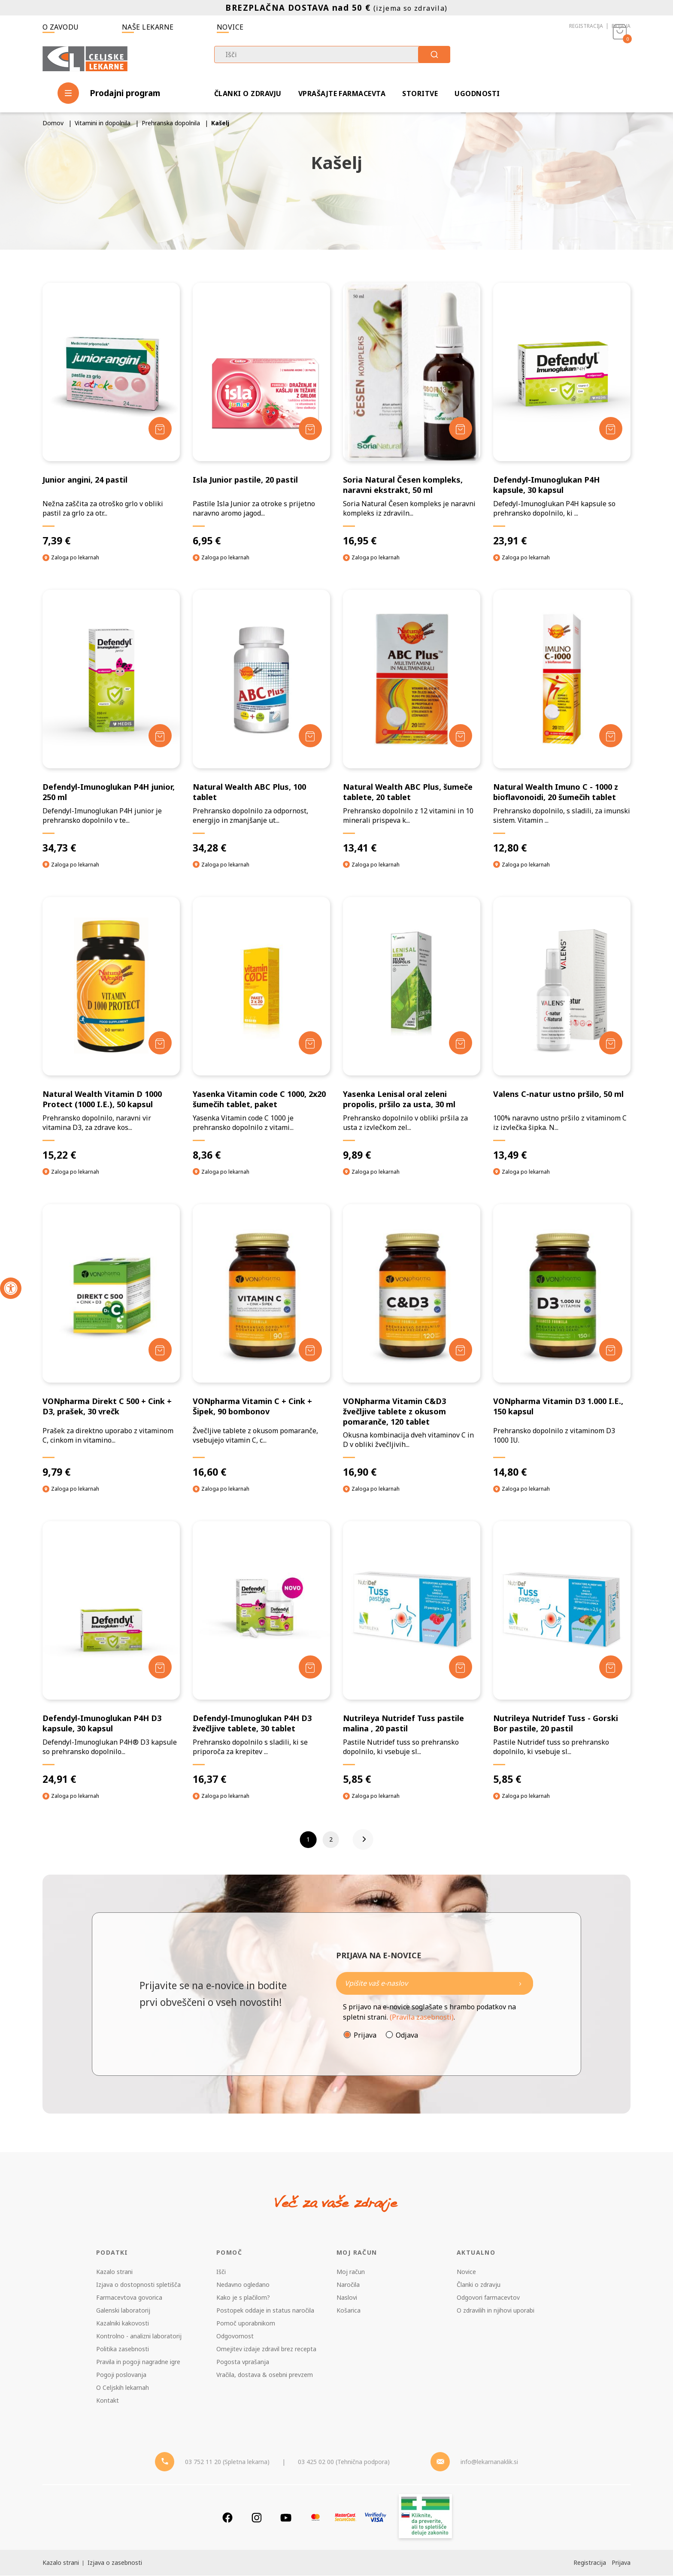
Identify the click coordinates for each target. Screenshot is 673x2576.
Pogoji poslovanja (121, 2375)
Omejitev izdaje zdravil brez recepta (266, 2349)
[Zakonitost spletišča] (425, 2518)
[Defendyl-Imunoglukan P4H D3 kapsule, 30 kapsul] (111, 1653)
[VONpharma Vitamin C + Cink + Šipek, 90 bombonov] (261, 1341)
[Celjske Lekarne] (84, 57)
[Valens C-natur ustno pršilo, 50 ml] (562, 1029)
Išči (221, 2272)
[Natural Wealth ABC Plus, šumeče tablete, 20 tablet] (411, 722)
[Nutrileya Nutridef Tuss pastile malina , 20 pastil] (411, 1653)
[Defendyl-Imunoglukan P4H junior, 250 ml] (111, 722)
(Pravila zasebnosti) (422, 2017)
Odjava (407, 2035)
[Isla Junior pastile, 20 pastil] (261, 415)
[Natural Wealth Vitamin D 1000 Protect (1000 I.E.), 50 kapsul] (111, 1029)
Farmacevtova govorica (129, 2298)
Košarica (348, 2311)
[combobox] (332, 54)
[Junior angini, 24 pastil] (111, 415)
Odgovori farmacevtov (488, 2298)
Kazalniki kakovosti (122, 2323)
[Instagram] (256, 2518)
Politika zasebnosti (122, 2349)
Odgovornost (235, 2336)
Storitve (420, 93)
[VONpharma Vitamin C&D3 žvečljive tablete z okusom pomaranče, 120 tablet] (411, 1341)
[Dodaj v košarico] (160, 428)
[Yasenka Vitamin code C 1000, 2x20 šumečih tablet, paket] (261, 1029)
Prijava (621, 26)
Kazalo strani (114, 2272)
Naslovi (346, 2298)
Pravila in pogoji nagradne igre (138, 2362)
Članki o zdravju (248, 93)
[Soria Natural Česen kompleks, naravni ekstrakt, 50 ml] (411, 415)
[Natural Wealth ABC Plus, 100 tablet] (261, 722)
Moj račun (350, 2272)
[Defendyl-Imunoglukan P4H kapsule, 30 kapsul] (562, 415)
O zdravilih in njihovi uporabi (495, 2311)
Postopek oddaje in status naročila (265, 2311)
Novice (230, 27)
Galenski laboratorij (123, 2311)
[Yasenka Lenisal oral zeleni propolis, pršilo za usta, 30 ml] (411, 1029)
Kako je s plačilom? (243, 2298)
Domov (53, 123)
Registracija (586, 26)
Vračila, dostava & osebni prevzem (264, 2375)
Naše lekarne (148, 27)
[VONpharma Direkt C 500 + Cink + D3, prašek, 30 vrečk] (111, 1341)
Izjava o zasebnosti (115, 2563)
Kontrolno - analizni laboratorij (139, 2336)
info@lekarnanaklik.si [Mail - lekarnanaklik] (489, 2462)
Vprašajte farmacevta (342, 93)
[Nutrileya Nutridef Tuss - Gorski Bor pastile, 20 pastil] (562, 1653)
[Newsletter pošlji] (520, 1983)
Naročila (348, 2285)
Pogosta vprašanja (242, 2362)
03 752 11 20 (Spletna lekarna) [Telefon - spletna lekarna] (227, 2462)
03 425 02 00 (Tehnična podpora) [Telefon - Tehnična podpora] (344, 2462)
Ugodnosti (477, 93)
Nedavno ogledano (243, 2285)
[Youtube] (286, 2518)
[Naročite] (434, 1983)
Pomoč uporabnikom (245, 2323)
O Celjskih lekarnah (122, 2388)
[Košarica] (620, 58)
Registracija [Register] (589, 2563)
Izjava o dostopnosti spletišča (138, 2285)
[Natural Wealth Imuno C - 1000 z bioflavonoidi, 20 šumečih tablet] (562, 722)
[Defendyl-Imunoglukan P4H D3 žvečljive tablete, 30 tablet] (261, 1653)
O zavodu (60, 27)
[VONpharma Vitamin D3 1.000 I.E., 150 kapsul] (562, 1341)
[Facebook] (227, 2518)
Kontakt (107, 2401)
